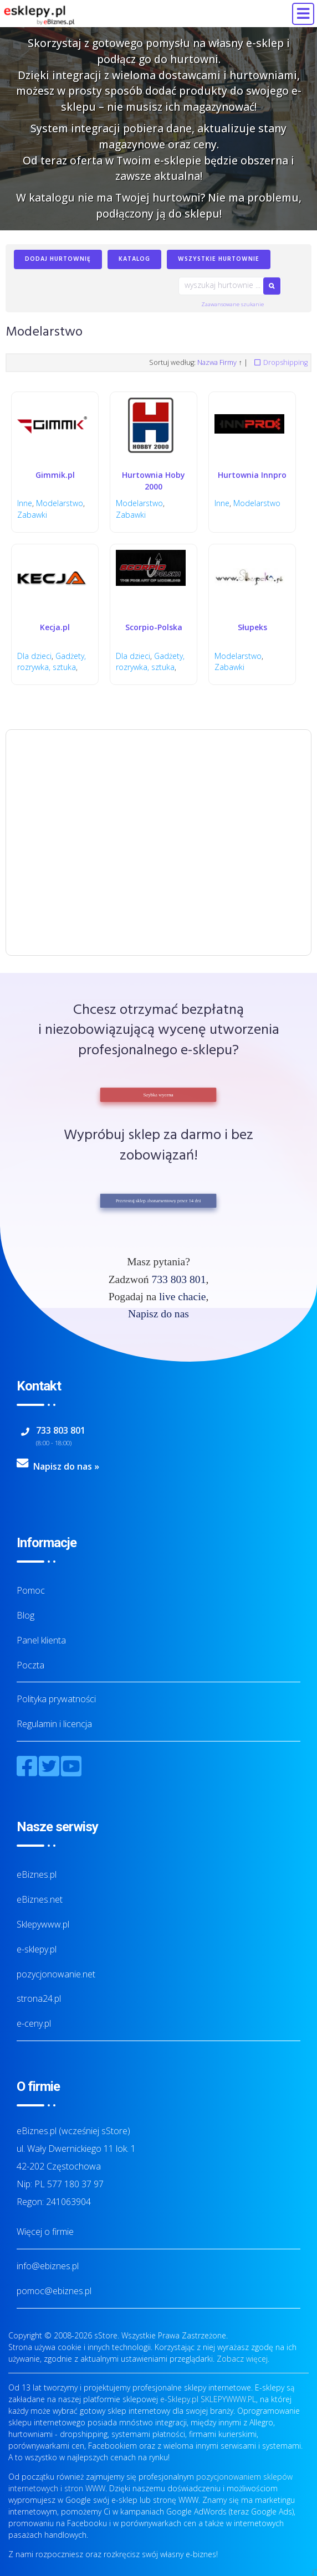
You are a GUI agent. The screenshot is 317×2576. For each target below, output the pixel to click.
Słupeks (252, 627)
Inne (24, 503)
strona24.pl (39, 1998)
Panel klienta (41, 1640)
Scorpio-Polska (153, 627)
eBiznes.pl (37, 1874)
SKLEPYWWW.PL (228, 2399)
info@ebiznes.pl (48, 2266)
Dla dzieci (34, 656)
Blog (25, 1615)
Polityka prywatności (56, 1699)
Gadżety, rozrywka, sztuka (51, 662)
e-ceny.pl (34, 2023)
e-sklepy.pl (37, 1949)
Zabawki (32, 514)
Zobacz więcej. (243, 2358)
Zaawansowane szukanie (232, 304)
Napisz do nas (158, 1314)
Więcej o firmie (45, 2231)
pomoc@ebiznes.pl (54, 2291)
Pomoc (31, 1590)
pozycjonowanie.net (56, 1974)
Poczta (30, 1665)
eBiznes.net (40, 1899)
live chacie (182, 1296)
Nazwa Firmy (217, 362)
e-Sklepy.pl (179, 2399)
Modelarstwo (59, 503)
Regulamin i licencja (54, 1724)
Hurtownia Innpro (252, 475)
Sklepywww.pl (43, 1924)
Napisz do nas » (66, 1466)
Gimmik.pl (55, 475)
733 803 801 (178, 1279)
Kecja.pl (55, 627)
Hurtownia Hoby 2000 (153, 481)
